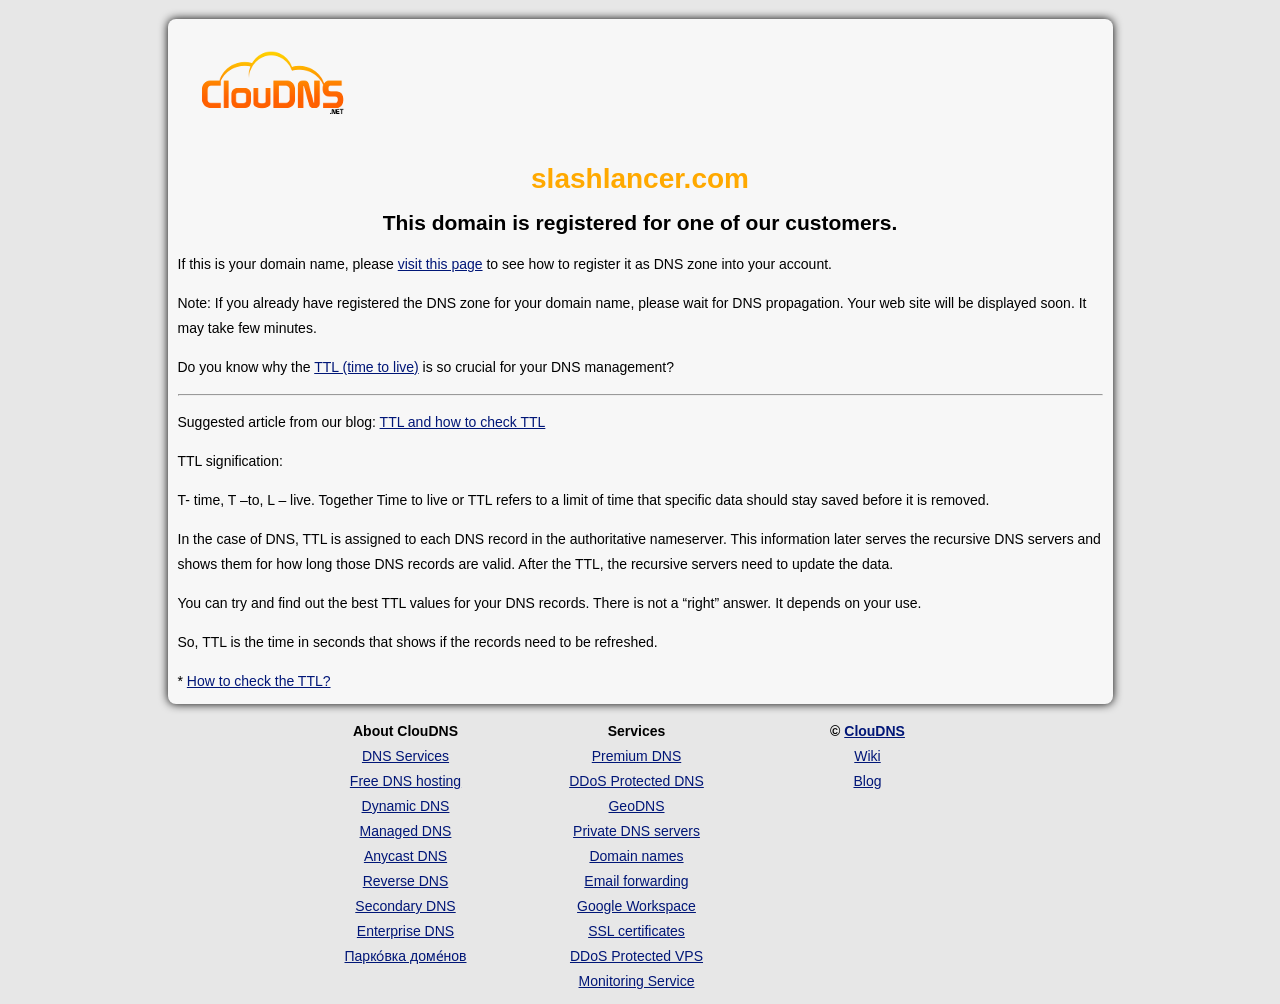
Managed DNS (406, 831)
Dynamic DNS (406, 806)
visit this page (440, 264)
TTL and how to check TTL (463, 422)
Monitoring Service (637, 981)
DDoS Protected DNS (636, 781)
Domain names (636, 856)
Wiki (867, 756)
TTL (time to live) (366, 367)
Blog (867, 781)
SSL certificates (636, 931)
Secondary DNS (405, 906)
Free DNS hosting (405, 781)
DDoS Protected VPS (636, 956)
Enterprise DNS (405, 931)
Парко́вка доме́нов (406, 956)
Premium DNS (636, 756)
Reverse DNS (406, 881)
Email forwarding (636, 881)
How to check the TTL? (259, 681)
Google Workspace (636, 906)
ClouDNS (874, 731)
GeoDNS (636, 806)
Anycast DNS (405, 856)
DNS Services (405, 756)
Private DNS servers (636, 831)
